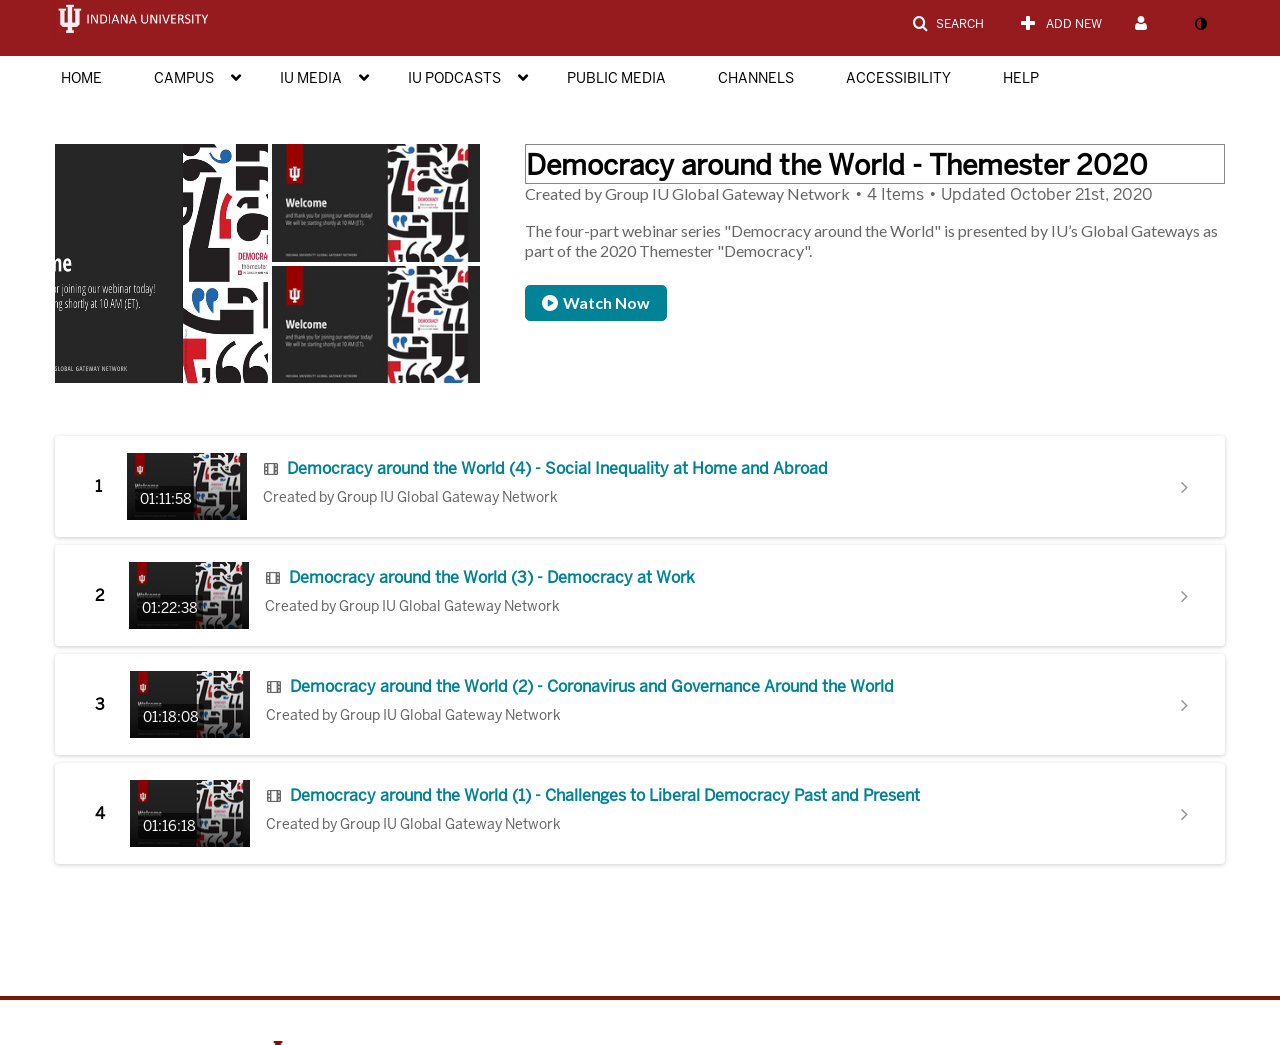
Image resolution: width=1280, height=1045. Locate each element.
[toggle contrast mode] (1200, 24)
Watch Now (596, 302)
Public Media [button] (616, 78)
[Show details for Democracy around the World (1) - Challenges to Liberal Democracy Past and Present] (1184, 814)
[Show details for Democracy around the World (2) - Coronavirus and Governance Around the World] (1184, 705)
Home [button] (81, 78)
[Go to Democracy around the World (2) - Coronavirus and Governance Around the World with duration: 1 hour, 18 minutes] (190, 704)
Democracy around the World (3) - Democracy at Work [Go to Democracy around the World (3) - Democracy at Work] (492, 578)
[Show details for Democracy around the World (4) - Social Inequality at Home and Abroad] (1184, 487)
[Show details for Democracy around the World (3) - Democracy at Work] (1184, 596)
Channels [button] (756, 78)
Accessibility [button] (898, 78)
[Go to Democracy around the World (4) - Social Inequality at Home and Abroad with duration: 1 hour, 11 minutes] (187, 486)
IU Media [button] (311, 78)
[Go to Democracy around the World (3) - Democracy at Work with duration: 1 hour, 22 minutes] (189, 595)
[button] (948, 24)
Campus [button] (184, 78)
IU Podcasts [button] (454, 78)
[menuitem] (101, 76)
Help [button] (1021, 78)
